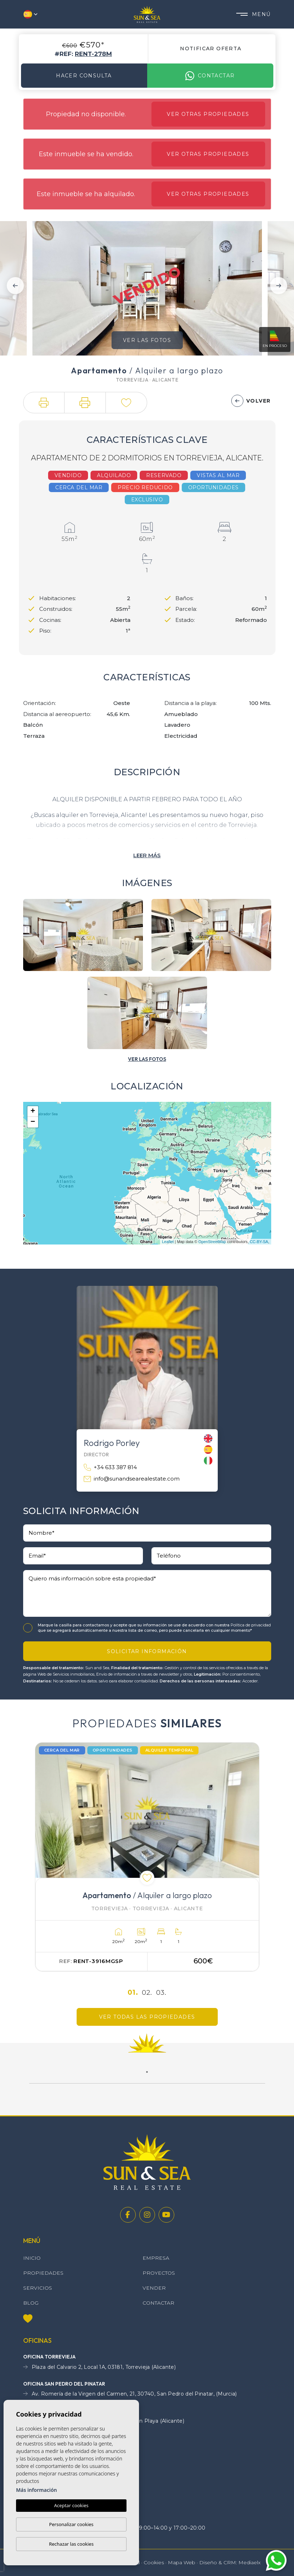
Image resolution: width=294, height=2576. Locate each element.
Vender (154, 2288)
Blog (30, 2303)
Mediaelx (249, 2562)
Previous (15, 285)
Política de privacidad (251, 1624)
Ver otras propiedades (208, 114)
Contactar (209, 76)
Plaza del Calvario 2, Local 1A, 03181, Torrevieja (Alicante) (99, 2367)
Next (279, 285)
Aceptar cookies (71, 2505)
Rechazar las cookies (71, 2544)
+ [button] (32, 1111)
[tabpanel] (147, 1857)
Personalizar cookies (71, 2524)
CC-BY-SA (259, 1242)
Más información (36, 2489)
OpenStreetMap (212, 1242)
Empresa (156, 2258)
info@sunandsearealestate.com (132, 1479)
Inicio (32, 2258)
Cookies (154, 2562)
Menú (253, 14)
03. (161, 1992)
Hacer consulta (84, 75)
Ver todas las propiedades (147, 2017)
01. (133, 1992)
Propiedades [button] (43, 2273)
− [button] (32, 1122)
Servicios (37, 2288)
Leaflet (168, 1242)
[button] (44, 402)
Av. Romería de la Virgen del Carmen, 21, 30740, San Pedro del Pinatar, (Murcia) (130, 2394)
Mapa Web (181, 2562)
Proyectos (159, 2273)
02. (147, 1992)
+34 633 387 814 (110, 1467)
